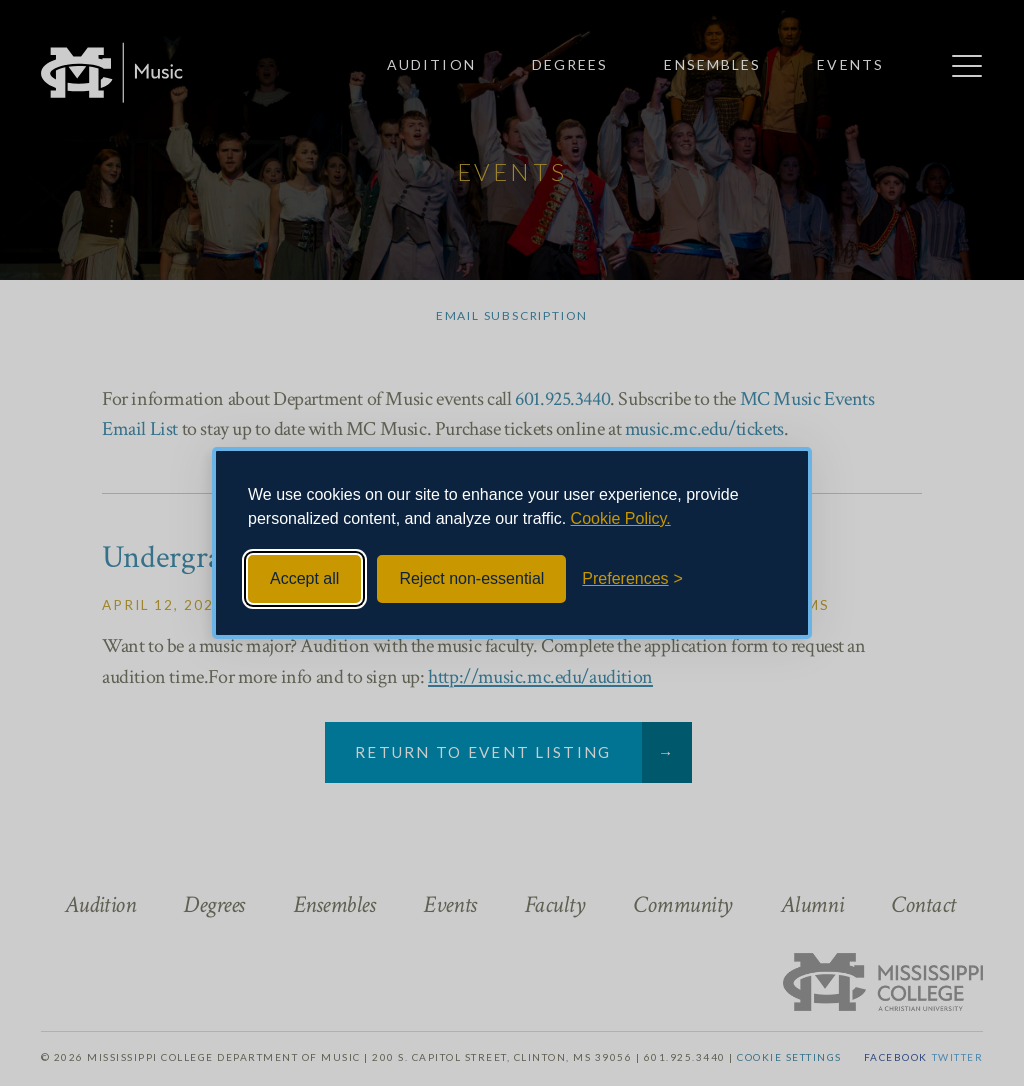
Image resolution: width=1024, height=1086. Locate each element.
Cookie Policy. (621, 518)
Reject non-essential (471, 578)
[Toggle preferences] (632, 579)
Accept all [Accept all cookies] (304, 578)
